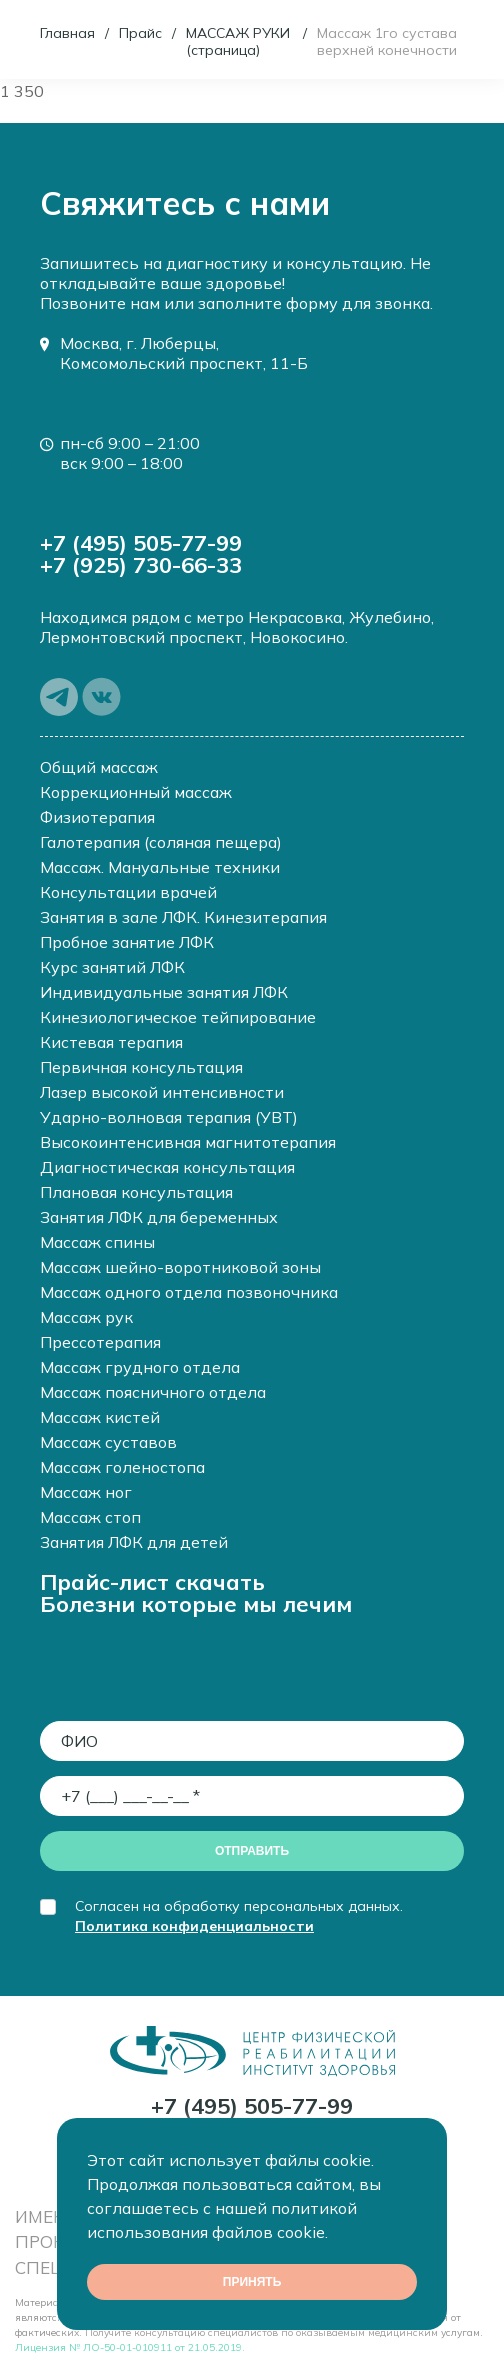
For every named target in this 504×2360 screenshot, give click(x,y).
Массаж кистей (100, 1417)
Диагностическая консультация (167, 1167)
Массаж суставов (108, 1442)
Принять (252, 2282)
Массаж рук (86, 1317)
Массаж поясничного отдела (153, 1392)
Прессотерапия (100, 1342)
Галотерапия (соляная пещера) (161, 842)
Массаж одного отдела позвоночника (189, 1292)
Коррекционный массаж (136, 792)
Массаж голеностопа (122, 1467)
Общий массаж (99, 767)
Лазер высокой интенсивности (162, 1092)
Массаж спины (97, 1242)
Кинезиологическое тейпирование (178, 1017)
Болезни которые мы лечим (196, 1604)
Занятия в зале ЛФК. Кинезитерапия (183, 917)
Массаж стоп (90, 1517)
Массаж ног (86, 1492)
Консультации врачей (128, 892)
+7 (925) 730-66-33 (141, 565)
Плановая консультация (136, 1192)
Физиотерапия (97, 817)
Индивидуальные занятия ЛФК (164, 992)
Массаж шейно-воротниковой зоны (180, 1267)
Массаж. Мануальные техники (160, 867)
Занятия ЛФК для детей (134, 1542)
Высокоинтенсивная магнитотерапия (188, 1142)
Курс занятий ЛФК (112, 967)
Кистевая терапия (111, 1042)
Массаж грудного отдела (140, 1367)
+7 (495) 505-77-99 (141, 543)
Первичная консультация (141, 1067)
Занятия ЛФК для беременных (159, 1217)
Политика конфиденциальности (194, 1926)
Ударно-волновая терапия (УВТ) (169, 1117)
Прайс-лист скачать (152, 1582)
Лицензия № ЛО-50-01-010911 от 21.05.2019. (130, 2347)
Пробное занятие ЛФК (127, 942)
